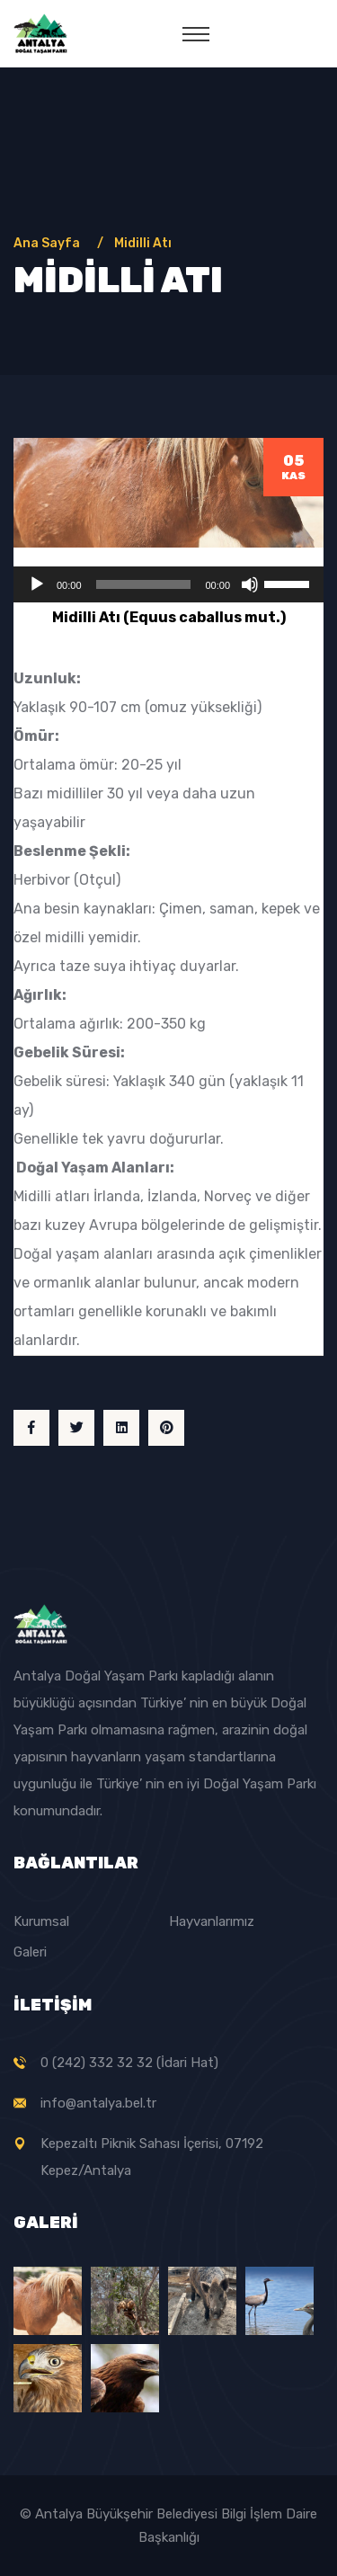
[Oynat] (37, 584)
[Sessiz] (250, 584)
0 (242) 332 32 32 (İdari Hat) (129, 2063)
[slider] (143, 584)
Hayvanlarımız (211, 1921)
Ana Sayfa (49, 243)
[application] (168, 584)
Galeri (30, 1952)
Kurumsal (41, 1921)
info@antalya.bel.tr (98, 2103)
